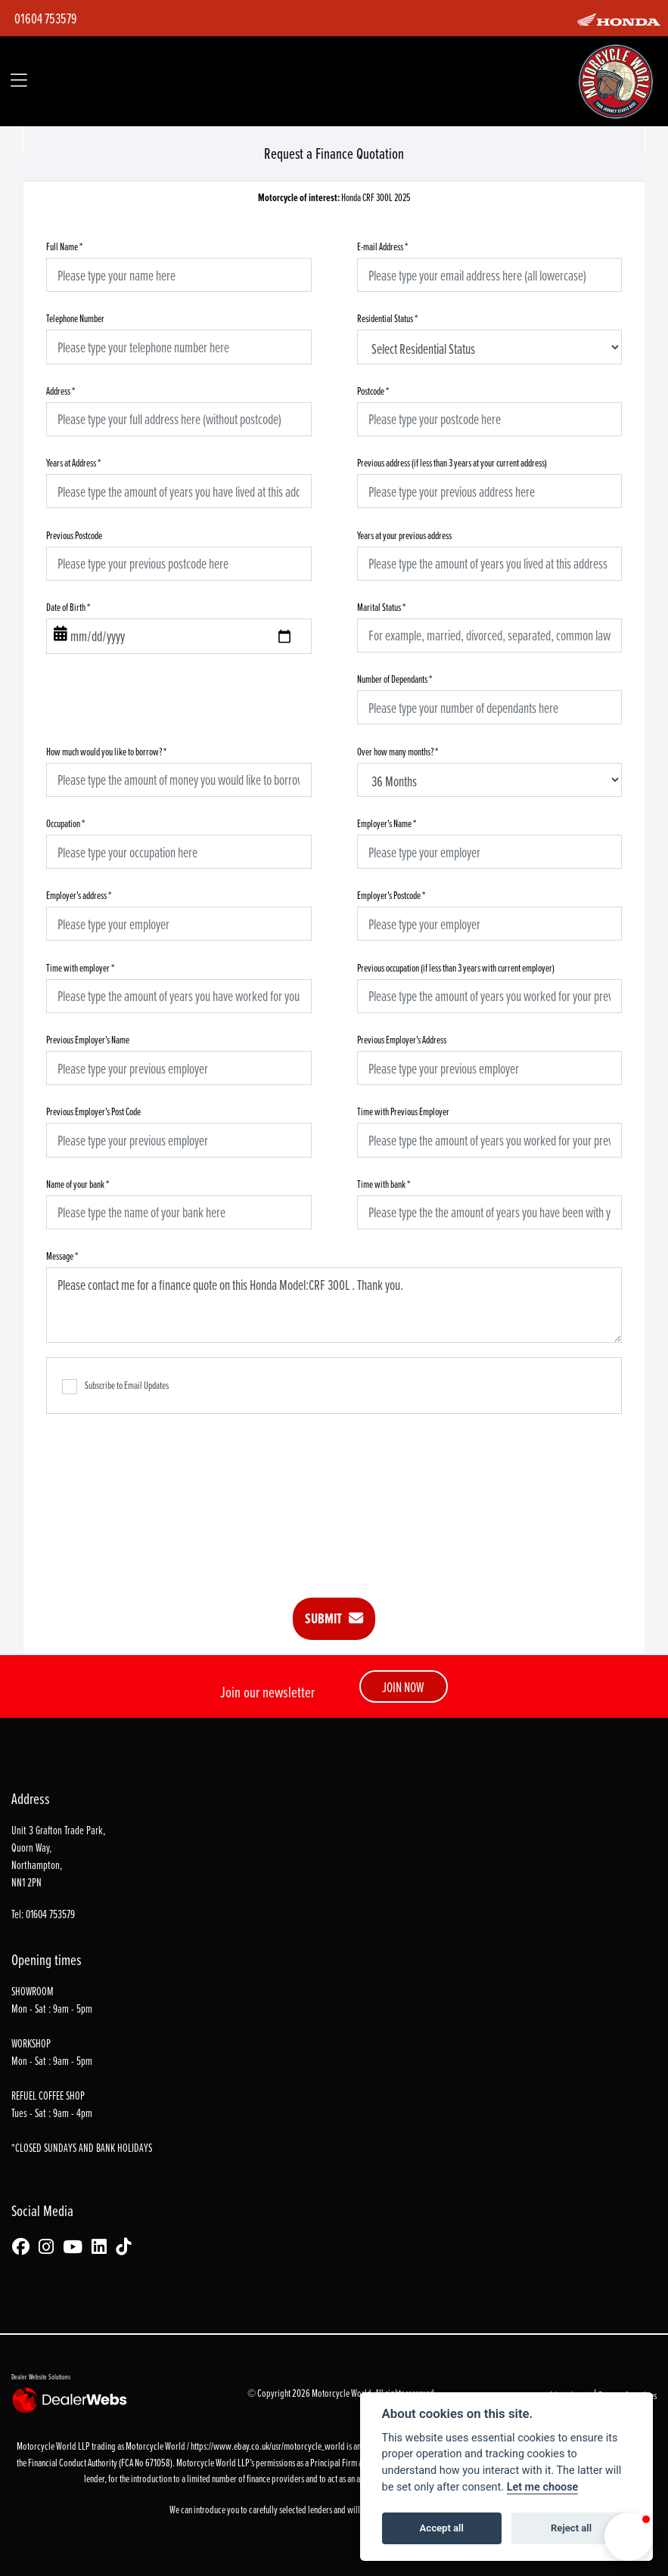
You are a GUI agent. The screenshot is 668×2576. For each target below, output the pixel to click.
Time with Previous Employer (403, 1111)
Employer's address (78, 895)
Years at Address (73, 462)
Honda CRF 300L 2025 (334, 198)
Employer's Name (386, 823)
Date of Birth (68, 607)
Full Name (64, 246)
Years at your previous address (404, 535)
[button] (628, 2536)
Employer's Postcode (391, 895)
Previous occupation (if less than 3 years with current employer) (456, 967)
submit (334, 1618)
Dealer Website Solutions (40, 2376)
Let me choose (543, 2487)
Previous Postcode (74, 535)
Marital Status (381, 607)
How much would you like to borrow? (106, 751)
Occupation (65, 823)
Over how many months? (397, 751)
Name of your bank (77, 1183)
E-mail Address (382, 246)
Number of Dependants (394, 678)
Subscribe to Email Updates (115, 1386)
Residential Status (387, 318)
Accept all (442, 2528)
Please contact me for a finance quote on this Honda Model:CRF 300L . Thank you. (334, 1305)
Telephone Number (75, 318)
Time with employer (80, 967)
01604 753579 (45, 18)
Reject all (571, 2528)
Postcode (373, 390)
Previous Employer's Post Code (93, 1111)
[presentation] (334, 1494)
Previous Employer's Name (87, 1039)
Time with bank (383, 1183)
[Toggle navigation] (19, 81)
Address (60, 390)
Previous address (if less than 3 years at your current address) (452, 462)
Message (62, 1255)
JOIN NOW (403, 1687)
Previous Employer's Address (401, 1039)
